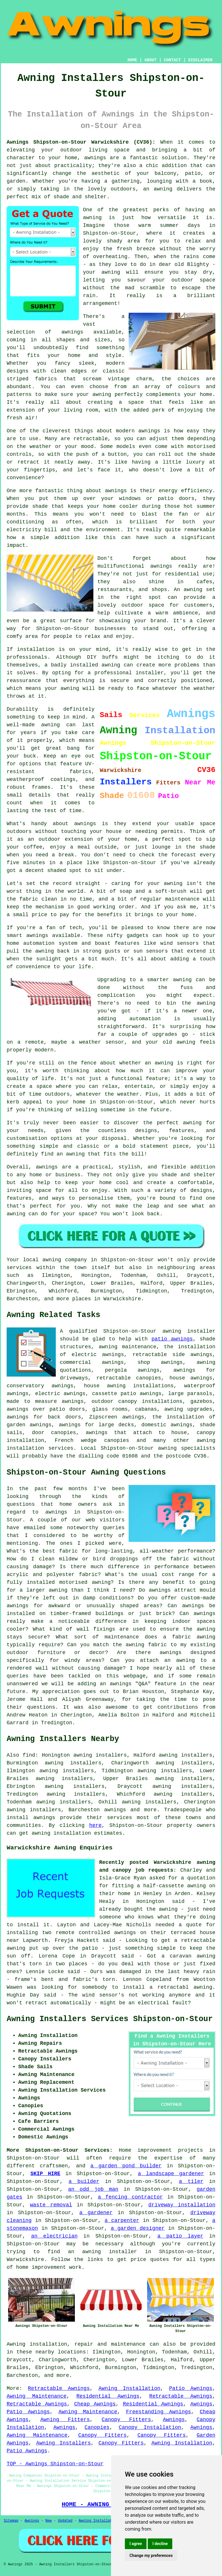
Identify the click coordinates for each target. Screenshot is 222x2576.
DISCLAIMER (200, 60)
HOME (132, 60)
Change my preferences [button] (151, 2555)
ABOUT (151, 60)
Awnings (201, 2404)
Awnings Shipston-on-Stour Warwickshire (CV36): (81, 142)
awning (202, 1987)
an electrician (54, 2236)
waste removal (51, 2205)
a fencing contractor (130, 2197)
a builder (84, 2181)
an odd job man (93, 2189)
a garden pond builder (126, 2166)
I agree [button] (136, 2543)
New (48, 2521)
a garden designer (137, 2228)
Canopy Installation (150, 2427)
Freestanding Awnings (158, 2412)
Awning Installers (63, 2443)
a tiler (191, 2181)
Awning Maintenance (36, 2396)
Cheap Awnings (95, 2404)
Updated (65, 2521)
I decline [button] (160, 2543)
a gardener (95, 2213)
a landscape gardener (171, 2174)
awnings (115, 1810)
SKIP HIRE (45, 2174)
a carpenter (122, 2220)
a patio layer (180, 2236)
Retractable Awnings (59, 2388)
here (95, 1825)
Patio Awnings (190, 2388)
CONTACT (172, 60)
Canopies (96, 2427)
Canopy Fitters (126, 2420)
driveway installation (181, 2205)
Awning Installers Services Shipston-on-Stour (110, 2019)
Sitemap (11, 2521)
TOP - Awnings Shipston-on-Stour (55, 2464)
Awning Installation (129, 2388)
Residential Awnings (107, 2396)
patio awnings (172, 1339)
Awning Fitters (65, 2420)
